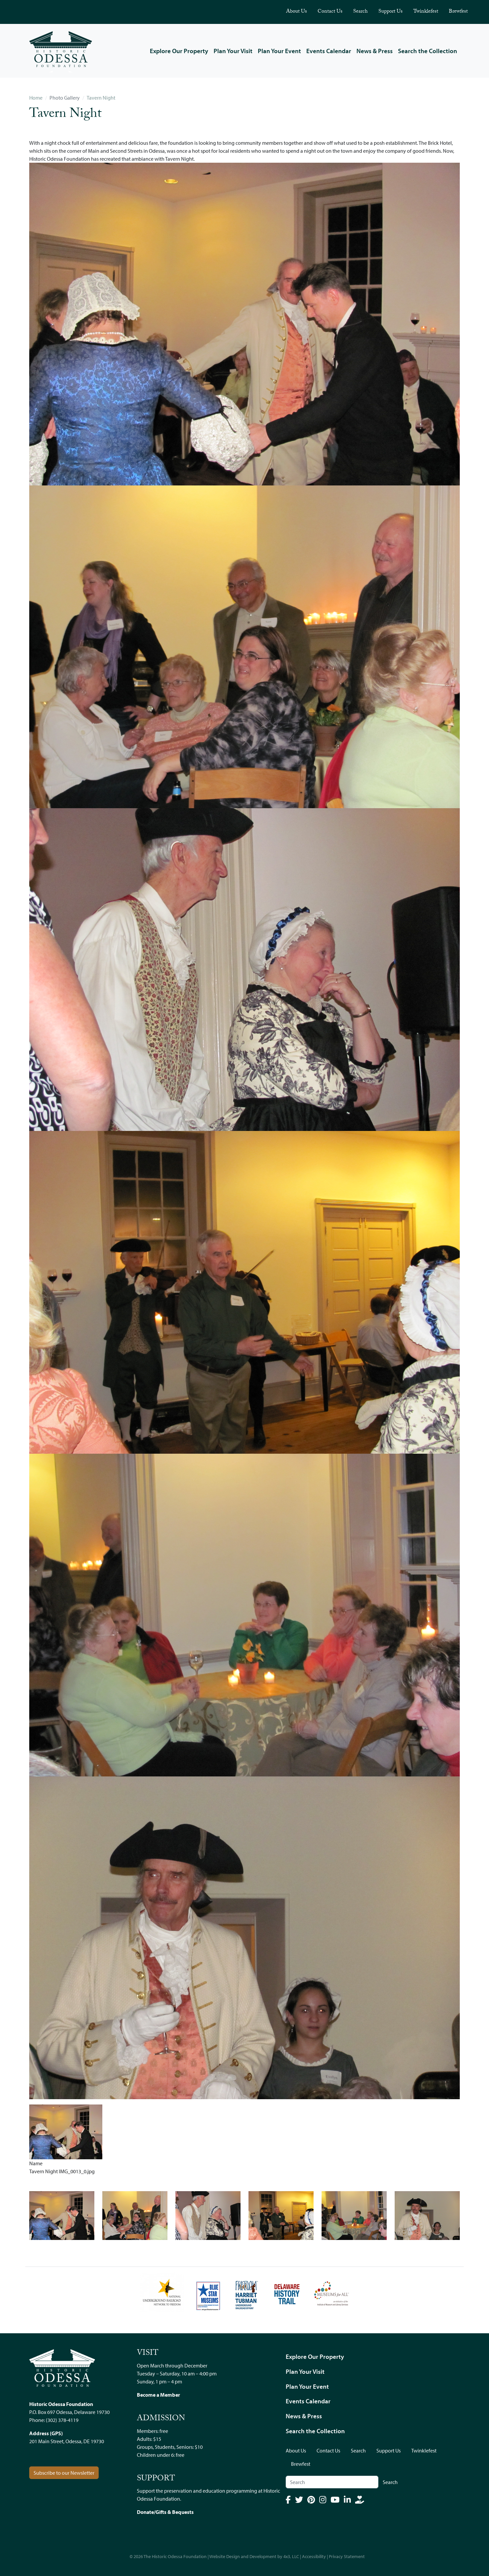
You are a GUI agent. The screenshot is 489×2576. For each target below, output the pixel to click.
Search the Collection (427, 51)
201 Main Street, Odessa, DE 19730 (66, 2441)
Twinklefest (425, 11)
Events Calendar (328, 51)
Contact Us (330, 11)
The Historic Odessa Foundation (175, 2556)
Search (360, 11)
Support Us (390, 11)
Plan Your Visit (233, 51)
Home (36, 97)
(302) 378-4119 (62, 2420)
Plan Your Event (279, 51)
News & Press (374, 51)
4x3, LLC (291, 2556)
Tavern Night (101, 97)
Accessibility (314, 2556)
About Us (296, 11)
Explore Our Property (179, 51)
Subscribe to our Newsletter (64, 2472)
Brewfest (458, 11)
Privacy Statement (347, 2556)
